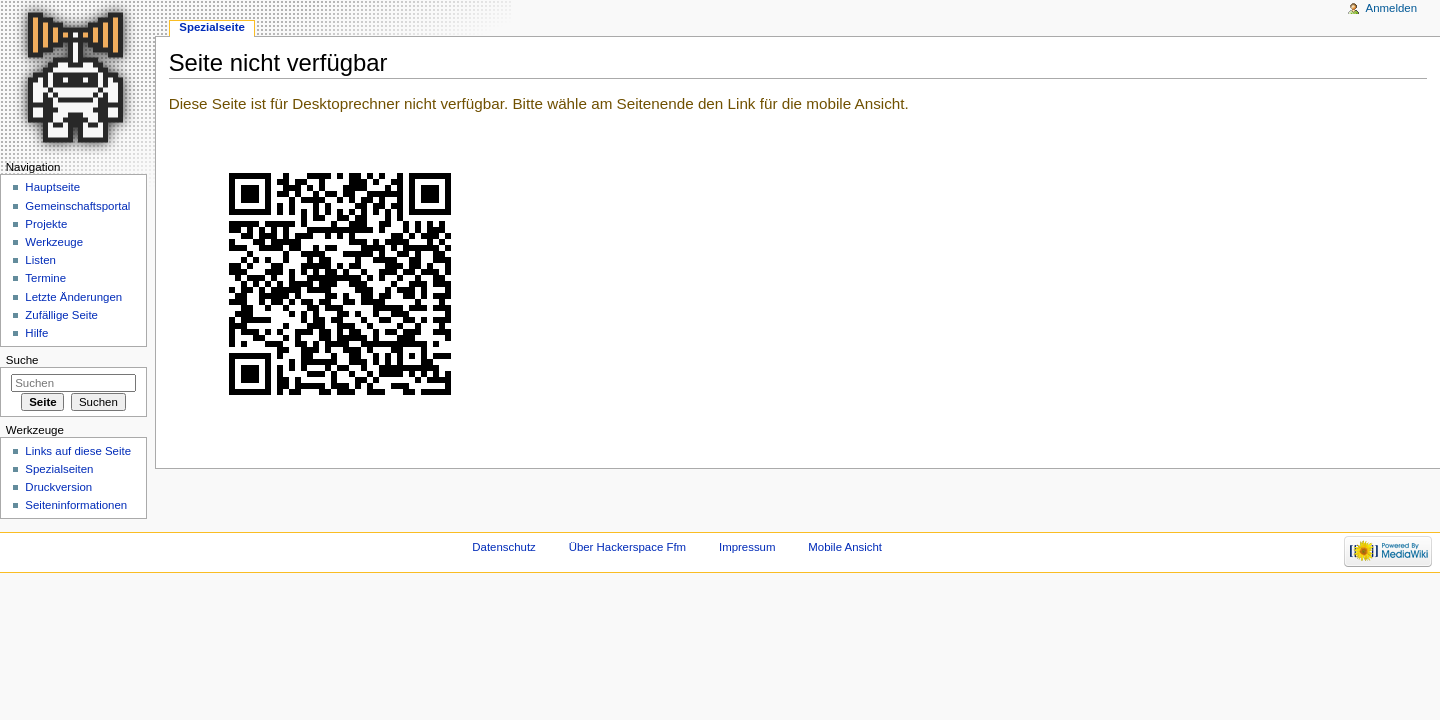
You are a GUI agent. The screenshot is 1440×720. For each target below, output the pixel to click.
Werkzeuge (54, 242)
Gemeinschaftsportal (77, 206)
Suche (22, 360)
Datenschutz (504, 547)
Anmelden (1392, 8)
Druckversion (58, 487)
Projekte (46, 224)
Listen (40, 260)
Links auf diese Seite (78, 451)
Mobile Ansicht (845, 547)
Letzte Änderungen (73, 297)
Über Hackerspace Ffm (627, 547)
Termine (45, 278)
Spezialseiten (59, 469)
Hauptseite (52, 187)
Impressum (747, 547)
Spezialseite (212, 27)
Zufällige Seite (61, 315)
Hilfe (36, 333)
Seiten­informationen (76, 505)
